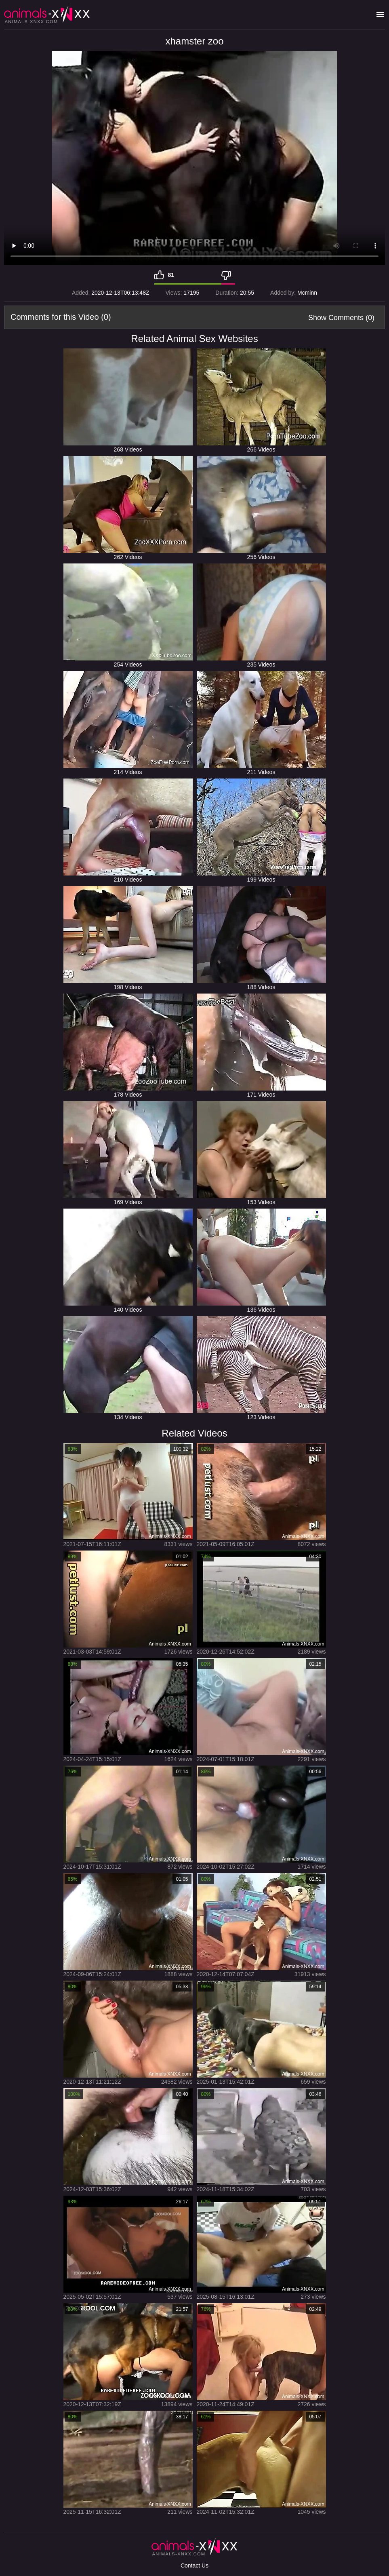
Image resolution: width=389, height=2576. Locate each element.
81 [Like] (171, 275)
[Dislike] (228, 275)
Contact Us (194, 2565)
